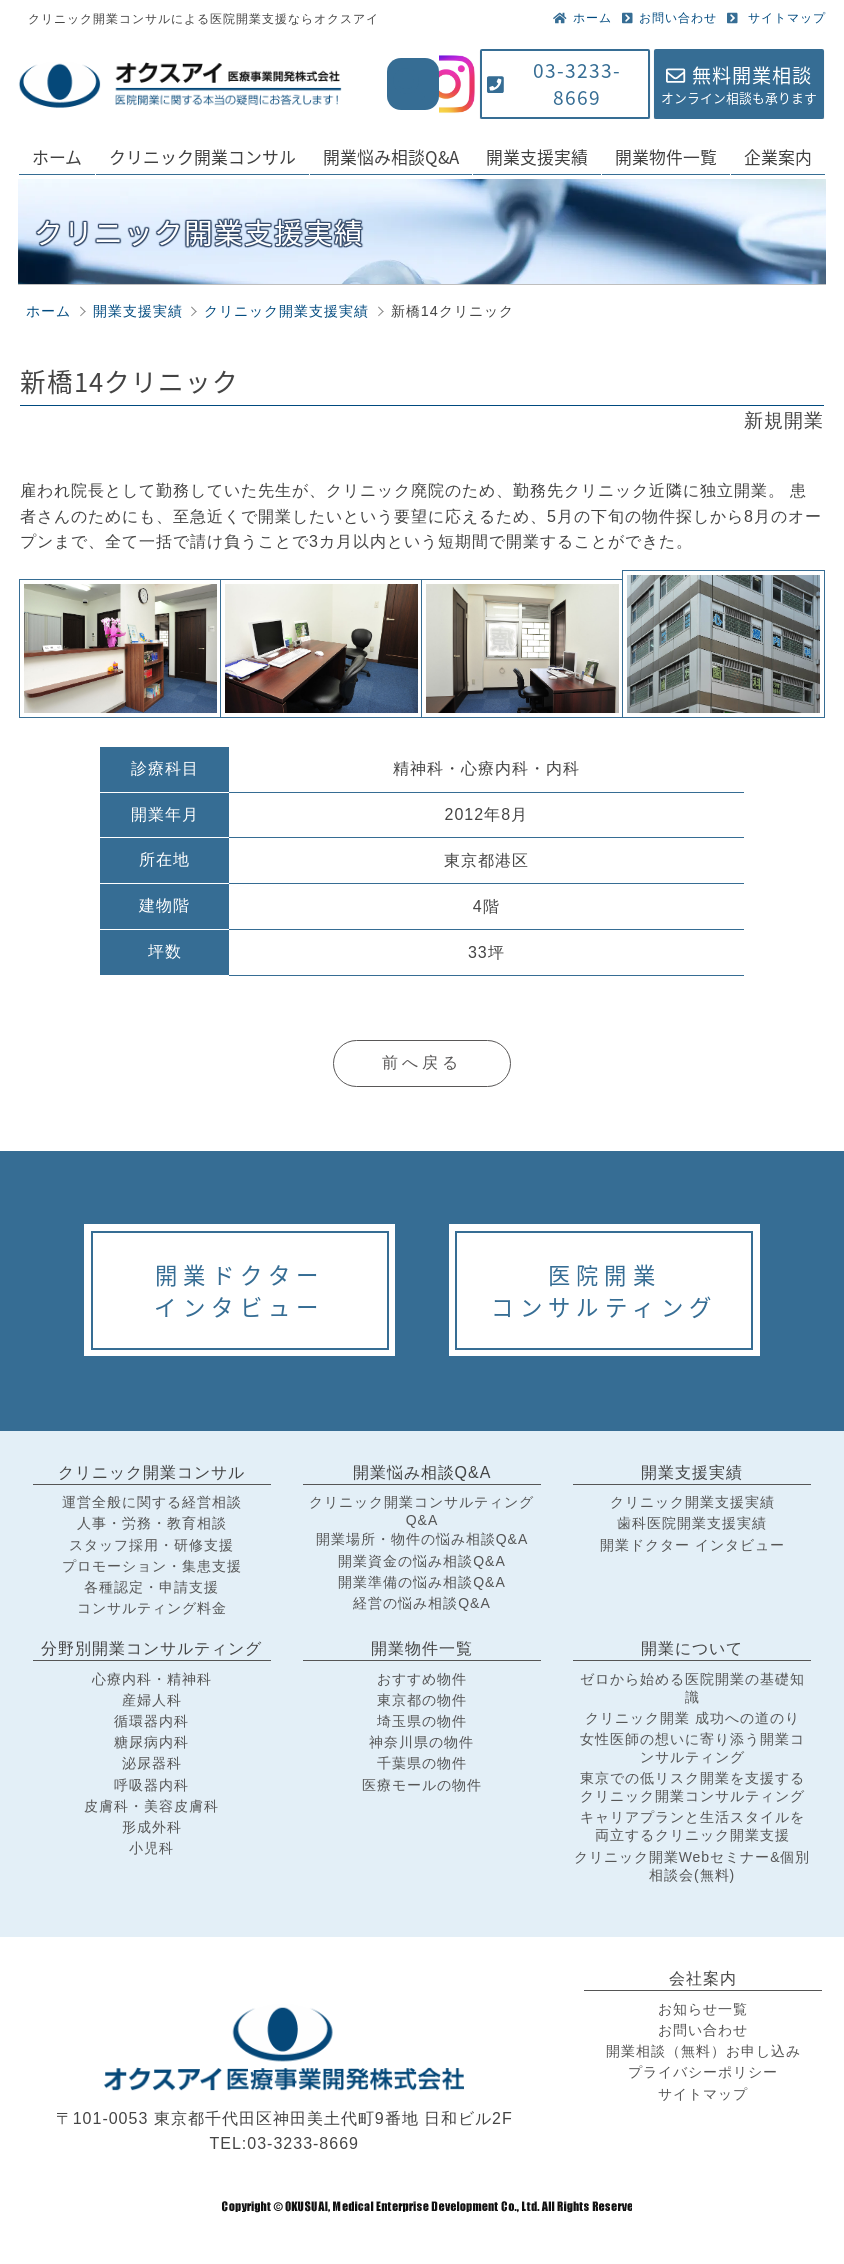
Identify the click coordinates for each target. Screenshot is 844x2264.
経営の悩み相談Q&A (422, 1603)
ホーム (582, 18)
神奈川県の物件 (421, 1742)
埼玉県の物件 (422, 1721)
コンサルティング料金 (152, 1608)
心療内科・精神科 (152, 1679)
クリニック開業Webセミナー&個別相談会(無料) (692, 1866)
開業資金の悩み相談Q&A (422, 1561)
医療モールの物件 (422, 1785)
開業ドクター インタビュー (692, 1545)
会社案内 (703, 1978)
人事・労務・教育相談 (152, 1523)
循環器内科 (151, 1721)
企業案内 (778, 156)
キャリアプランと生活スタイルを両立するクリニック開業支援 (692, 1826)
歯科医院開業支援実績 (692, 1523)
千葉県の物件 (422, 1763)
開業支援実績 (537, 156)
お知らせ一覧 (703, 2009)
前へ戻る (422, 1062)
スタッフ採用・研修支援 (151, 1545)
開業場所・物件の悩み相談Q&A (422, 1539)
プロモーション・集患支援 (152, 1566)
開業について (692, 1648)
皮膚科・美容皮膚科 (151, 1806)
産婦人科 (152, 1700)
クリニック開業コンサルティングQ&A (421, 1511)
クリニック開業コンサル (202, 156)
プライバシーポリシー (703, 2072)
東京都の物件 (422, 1700)
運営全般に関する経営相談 (152, 1502)
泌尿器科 (152, 1763)
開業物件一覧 (666, 156)
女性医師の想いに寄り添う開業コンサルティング (692, 1748)
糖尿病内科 (151, 1742)
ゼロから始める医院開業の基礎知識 (692, 1688)
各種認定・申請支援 (151, 1587)
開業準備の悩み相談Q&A (422, 1582)
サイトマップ (776, 18)
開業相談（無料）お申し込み (703, 2051)
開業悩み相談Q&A (391, 156)
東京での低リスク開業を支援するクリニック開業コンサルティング (692, 1787)
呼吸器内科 (151, 1785)
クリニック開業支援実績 (692, 1502)
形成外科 (152, 1827)
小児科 (151, 1848)
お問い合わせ (669, 18)
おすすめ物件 (422, 1679)
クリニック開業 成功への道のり (692, 1718)
